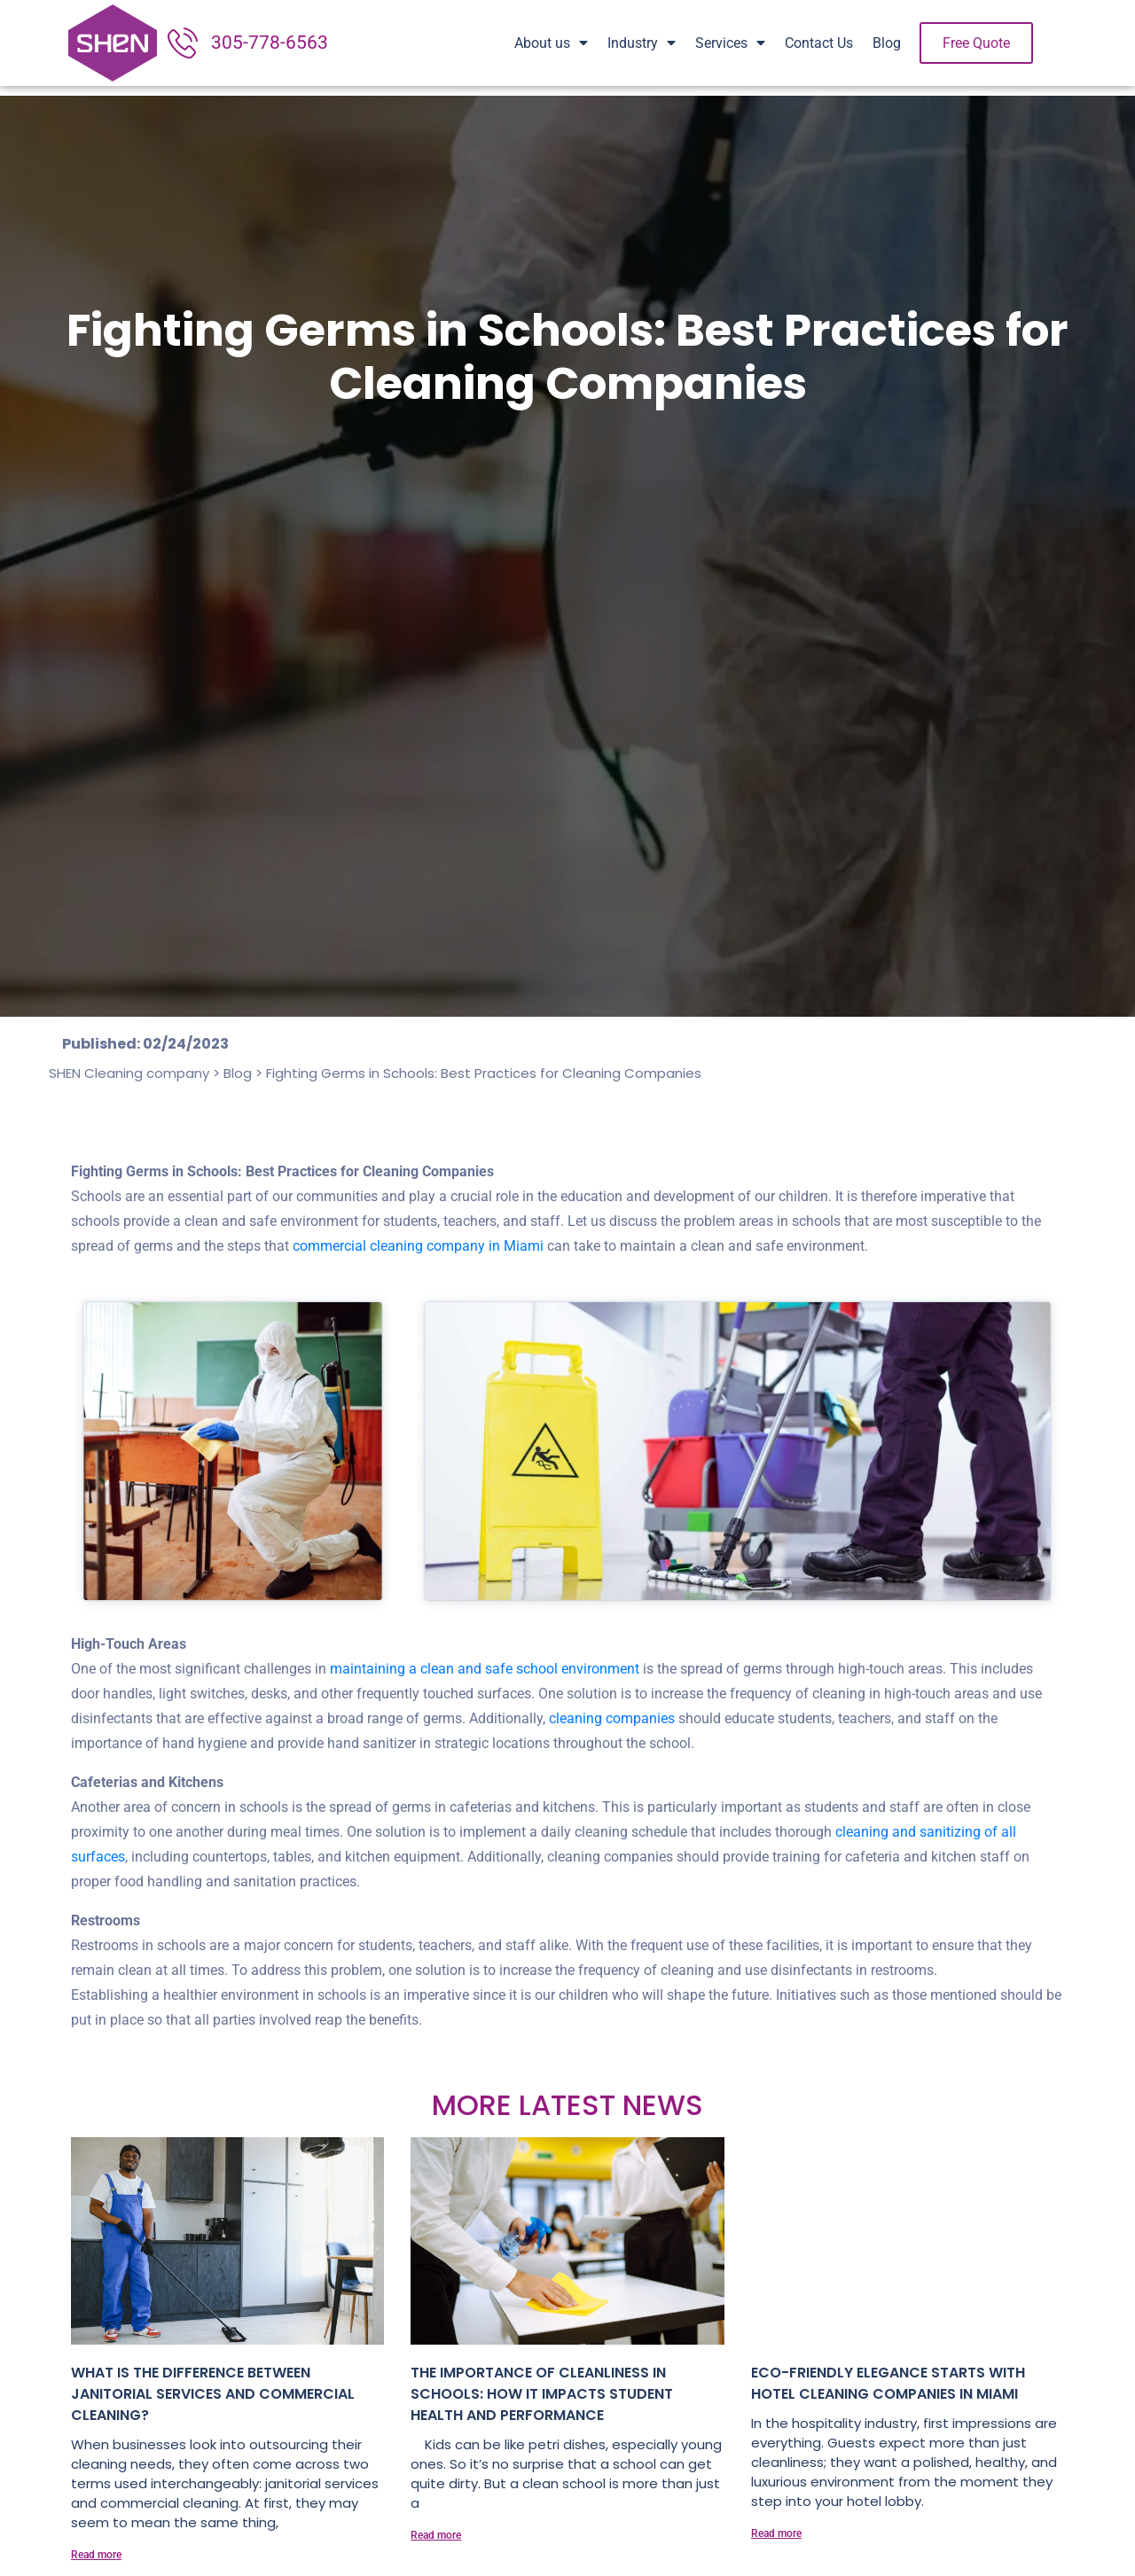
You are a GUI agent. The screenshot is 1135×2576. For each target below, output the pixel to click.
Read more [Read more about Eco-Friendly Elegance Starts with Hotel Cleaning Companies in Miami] (776, 2533)
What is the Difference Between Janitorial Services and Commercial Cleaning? (213, 2393)
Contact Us (819, 43)
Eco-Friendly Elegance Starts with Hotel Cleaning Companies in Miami (888, 2383)
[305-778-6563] (183, 42)
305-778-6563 (269, 42)
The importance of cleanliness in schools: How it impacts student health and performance (542, 2393)
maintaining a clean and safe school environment (484, 1668)
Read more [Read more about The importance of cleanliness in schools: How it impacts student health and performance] (436, 2535)
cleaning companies (610, 1718)
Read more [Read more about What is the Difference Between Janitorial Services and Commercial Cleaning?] (96, 2555)
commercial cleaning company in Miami (418, 1245)
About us (551, 43)
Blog (887, 43)
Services (730, 43)
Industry (641, 43)
